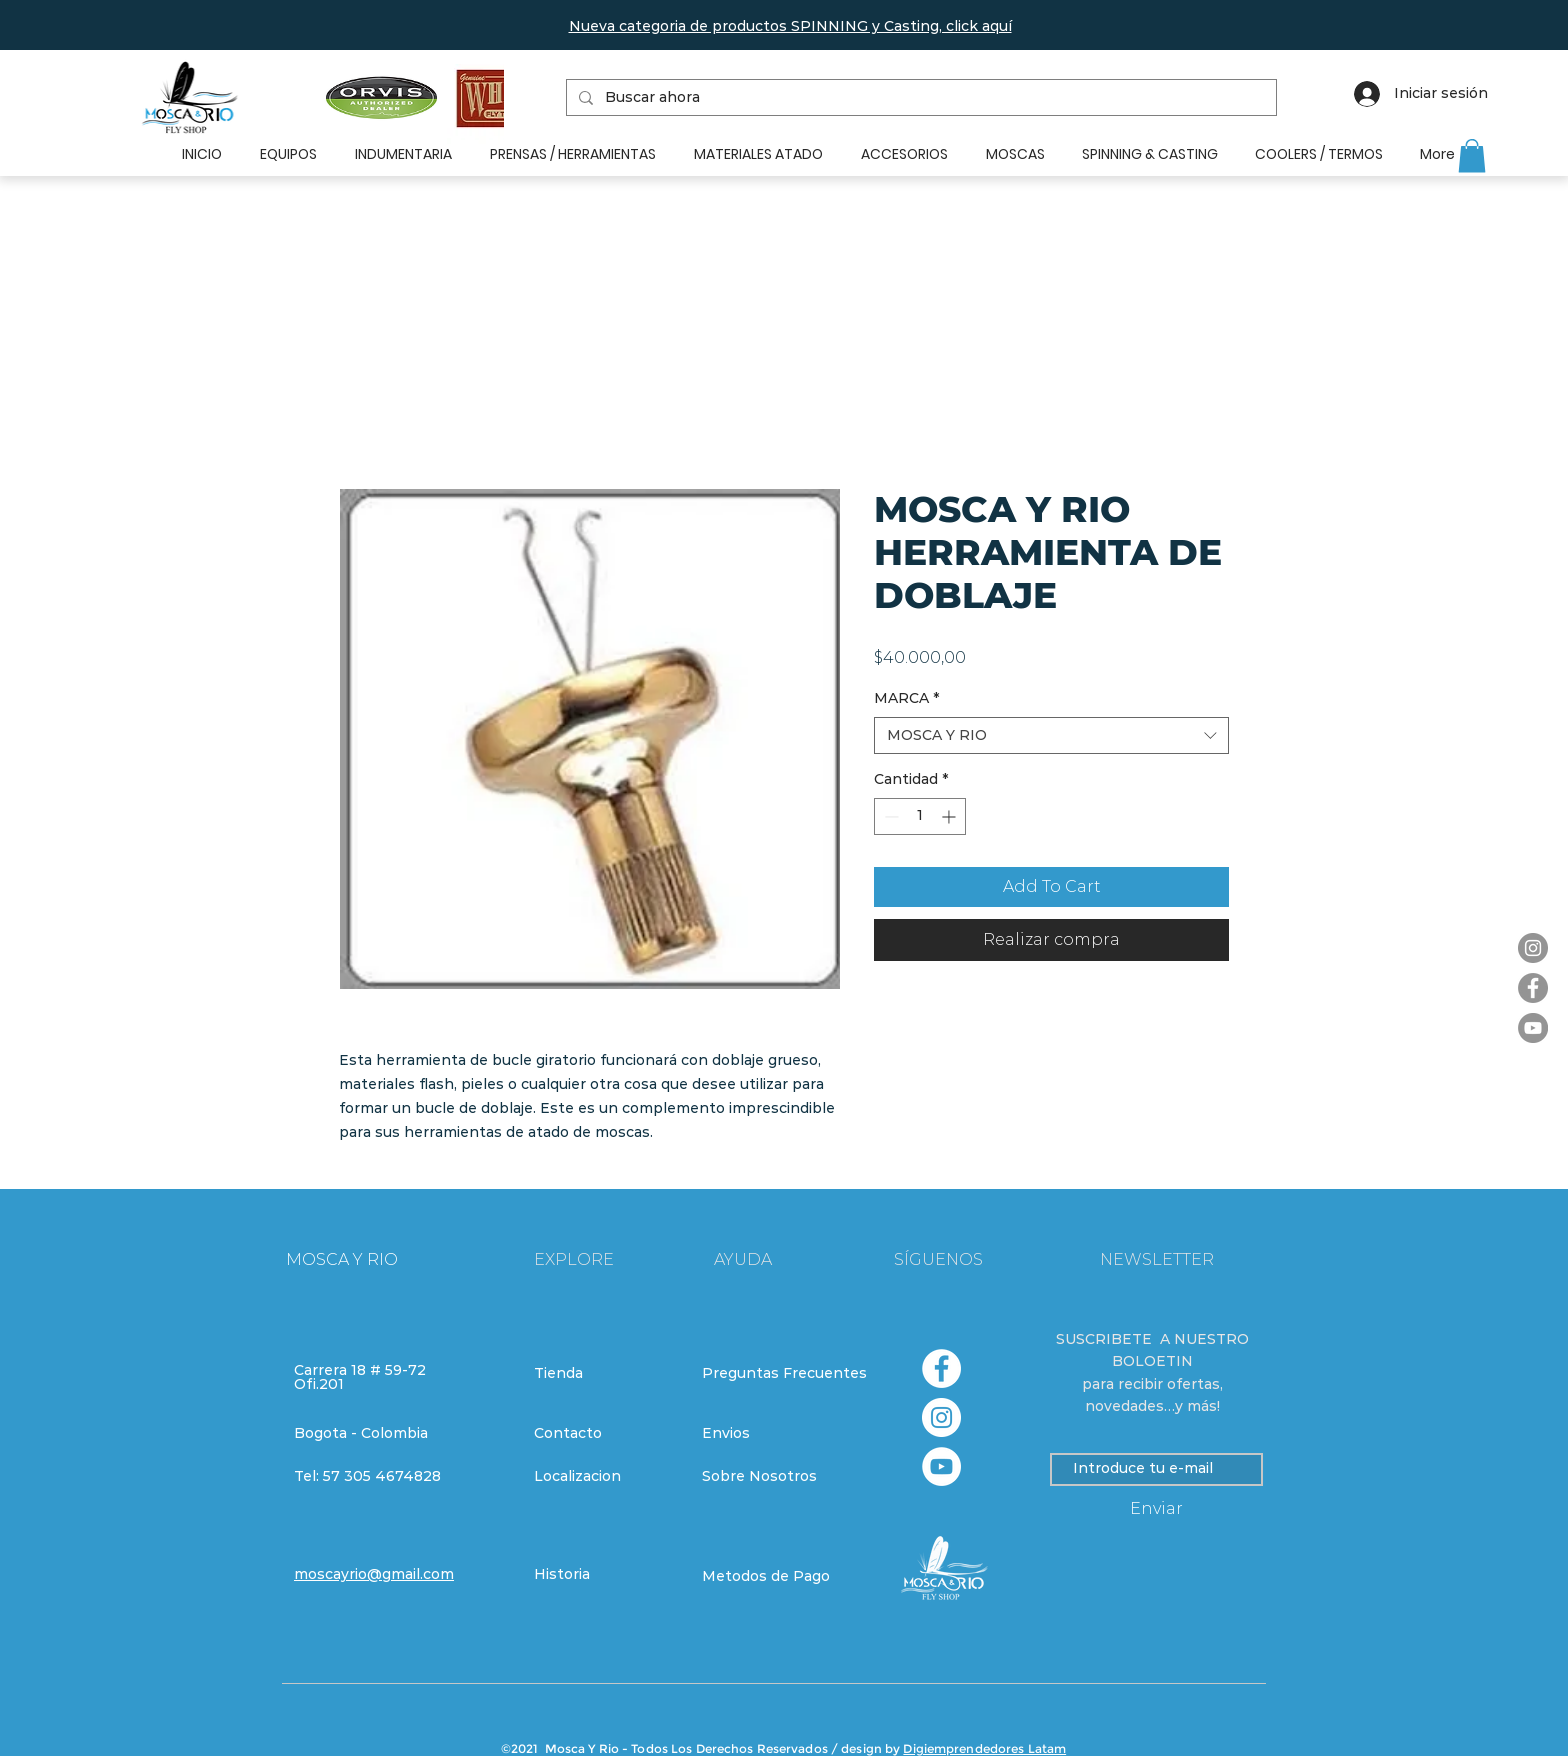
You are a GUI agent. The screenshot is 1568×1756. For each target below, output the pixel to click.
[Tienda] (605, 1374)
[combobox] (1051, 736)
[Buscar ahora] (919, 98)
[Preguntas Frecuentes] (784, 1374)
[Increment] (950, 816)
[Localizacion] (605, 1477)
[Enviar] (1156, 1509)
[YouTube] (1533, 1028)
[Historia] (605, 1575)
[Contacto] (605, 1434)
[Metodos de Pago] (773, 1577)
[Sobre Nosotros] (773, 1477)
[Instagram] (1533, 948)
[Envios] (774, 1434)
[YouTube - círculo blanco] (941, 1466)
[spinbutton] (920, 816)
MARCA (906, 698)
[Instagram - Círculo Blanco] (941, 1417)
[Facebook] (1533, 988)
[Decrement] (889, 816)
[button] (790, 26)
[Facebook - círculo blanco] (941, 1368)
